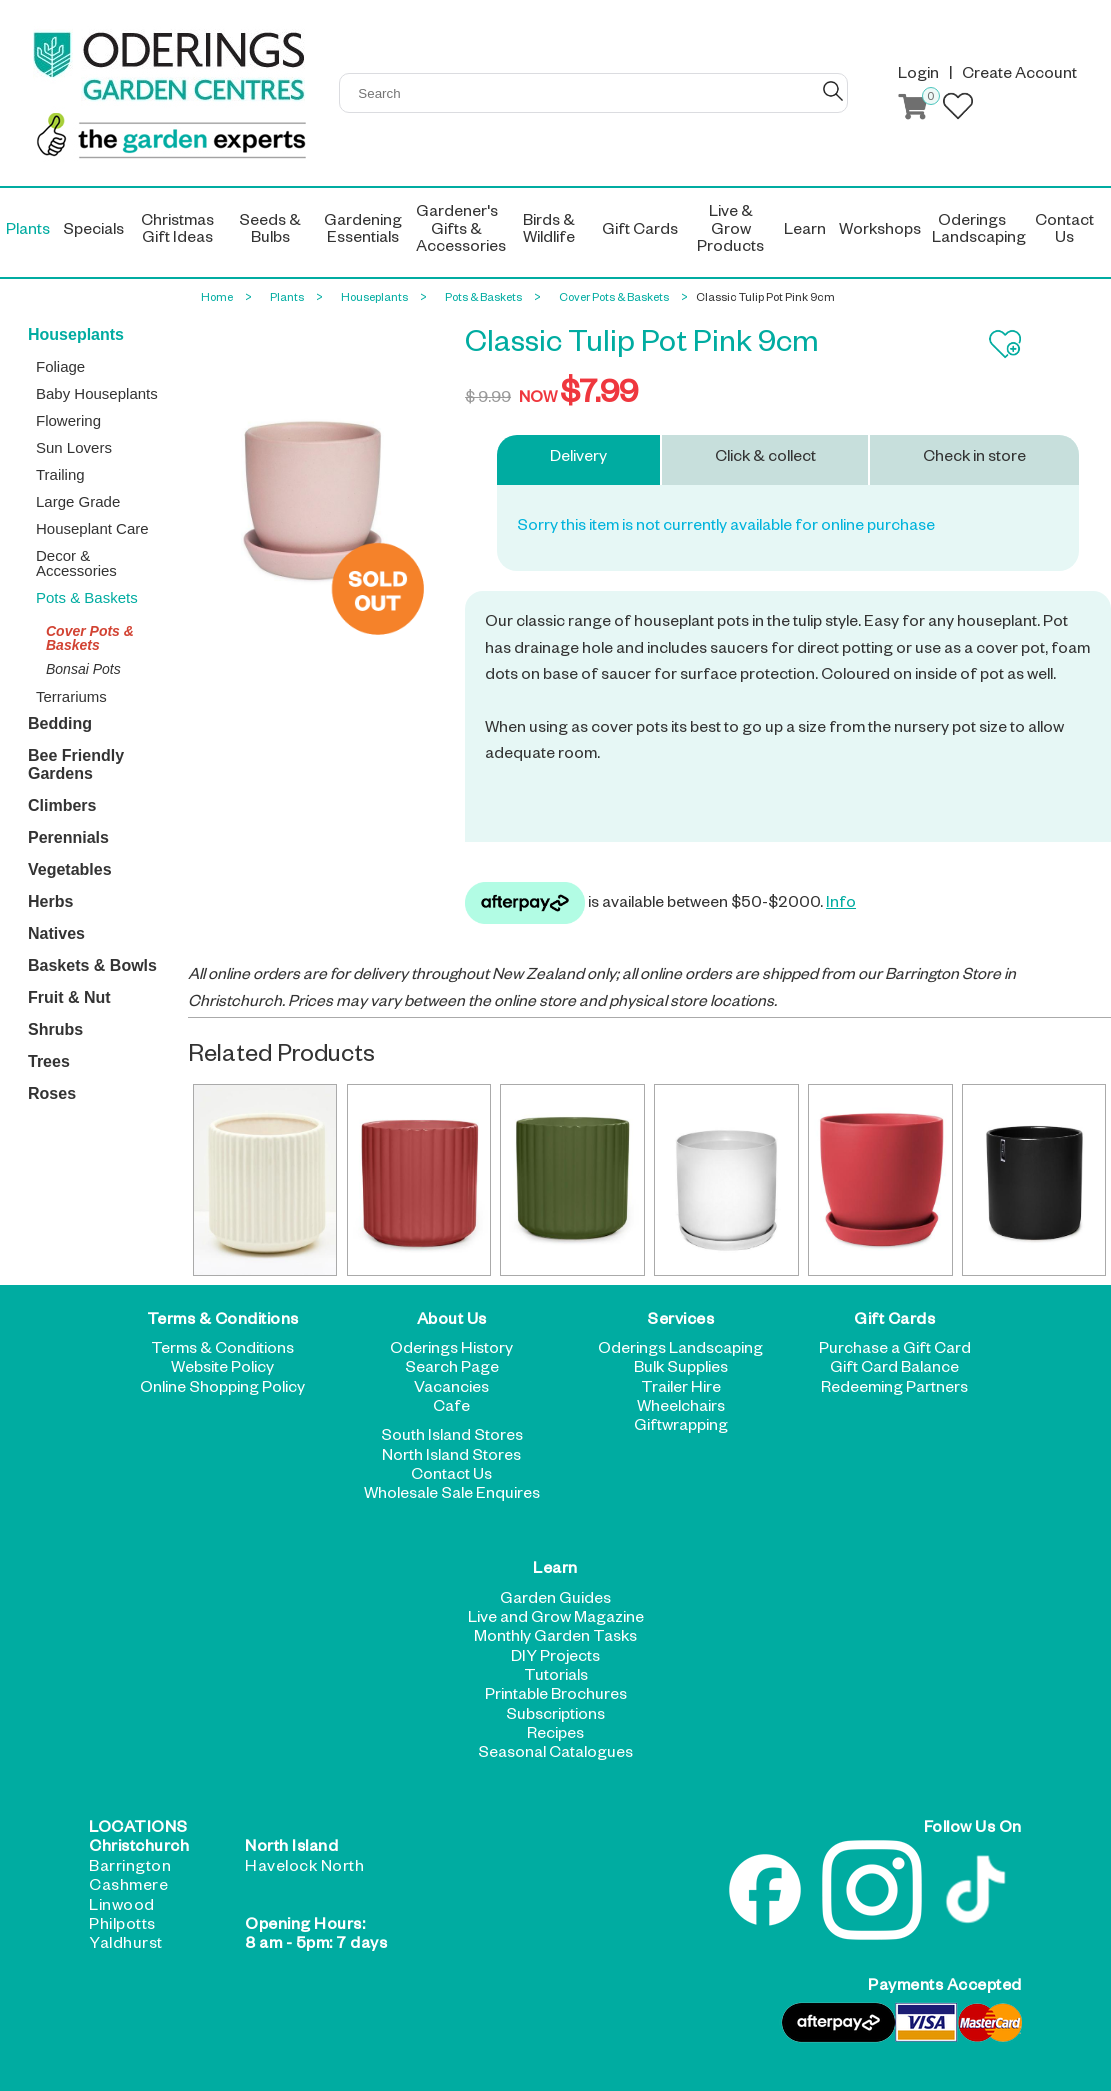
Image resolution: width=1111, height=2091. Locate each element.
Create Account (1019, 76)
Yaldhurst (126, 1946)
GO (833, 91)
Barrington (130, 1869)
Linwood (122, 1908)
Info (841, 905)
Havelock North (304, 1869)
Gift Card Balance (894, 1370)
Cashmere (128, 1888)
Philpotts (122, 1927)
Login (918, 76)
